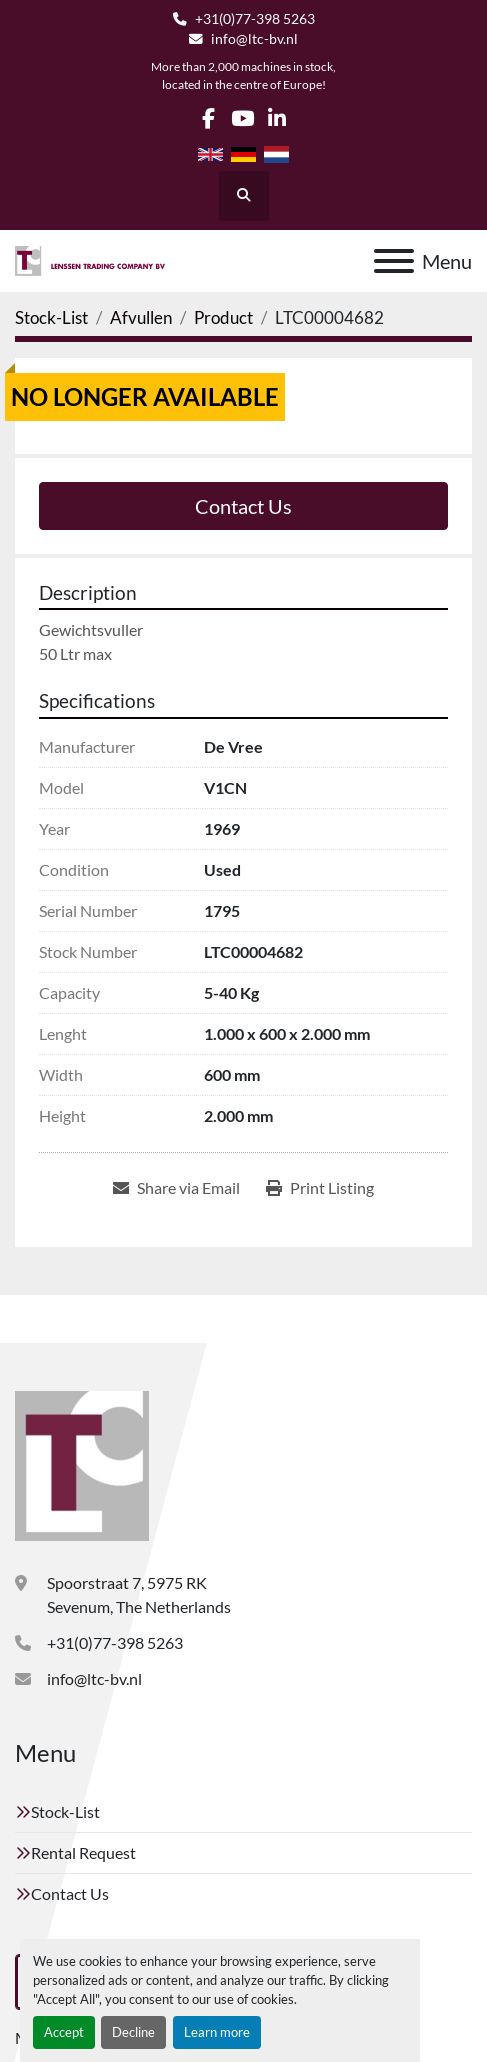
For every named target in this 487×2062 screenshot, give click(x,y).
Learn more (217, 2032)
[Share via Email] (176, 1188)
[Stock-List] (51, 317)
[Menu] (394, 261)
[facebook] (208, 118)
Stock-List (65, 1811)
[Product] (223, 317)
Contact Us (243, 506)
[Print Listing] (320, 1188)
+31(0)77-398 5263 (255, 19)
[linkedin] (277, 118)
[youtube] (242, 118)
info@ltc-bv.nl (254, 39)
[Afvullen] (141, 317)
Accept (64, 2032)
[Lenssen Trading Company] (82, 1463)
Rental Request (83, 1852)
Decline (133, 2032)
